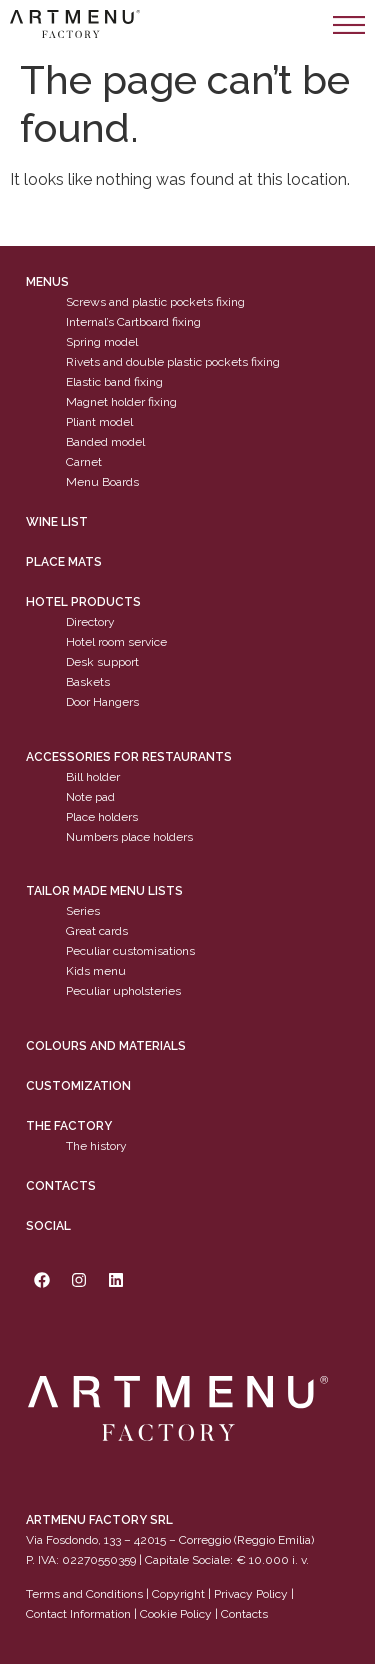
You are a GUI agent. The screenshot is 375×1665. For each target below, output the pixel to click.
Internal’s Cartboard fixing (133, 323)
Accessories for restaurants (129, 757)
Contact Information (78, 1614)
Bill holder (93, 777)
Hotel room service (116, 643)
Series (83, 912)
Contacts (61, 1186)
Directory (90, 623)
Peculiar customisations (130, 952)
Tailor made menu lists (104, 892)
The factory (69, 1126)
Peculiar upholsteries (123, 992)
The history (96, 1146)
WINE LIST (57, 523)
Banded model (105, 443)
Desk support (102, 663)
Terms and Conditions (84, 1594)
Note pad (90, 797)
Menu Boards (102, 483)
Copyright (178, 1594)
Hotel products (83, 603)
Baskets (88, 683)
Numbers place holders (129, 837)
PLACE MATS (64, 563)
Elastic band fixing (114, 383)
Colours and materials (106, 1046)
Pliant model (99, 423)
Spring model (102, 343)
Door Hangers (102, 703)
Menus (47, 283)
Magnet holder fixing (121, 403)
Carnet (84, 463)
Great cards (97, 932)
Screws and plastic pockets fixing (155, 303)
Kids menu (96, 972)
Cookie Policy (176, 1614)
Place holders (102, 817)
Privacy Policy (251, 1594)
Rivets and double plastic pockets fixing (173, 363)
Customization (78, 1086)
